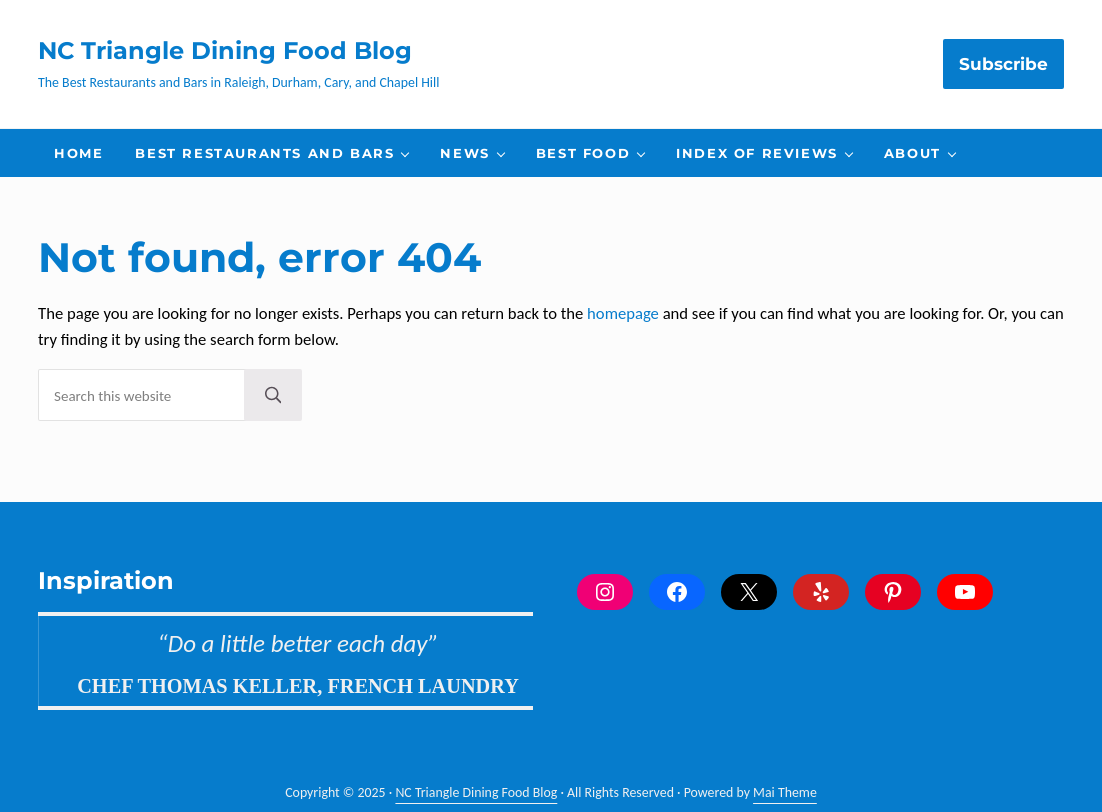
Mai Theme (785, 792)
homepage (623, 313)
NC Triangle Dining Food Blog (225, 50)
